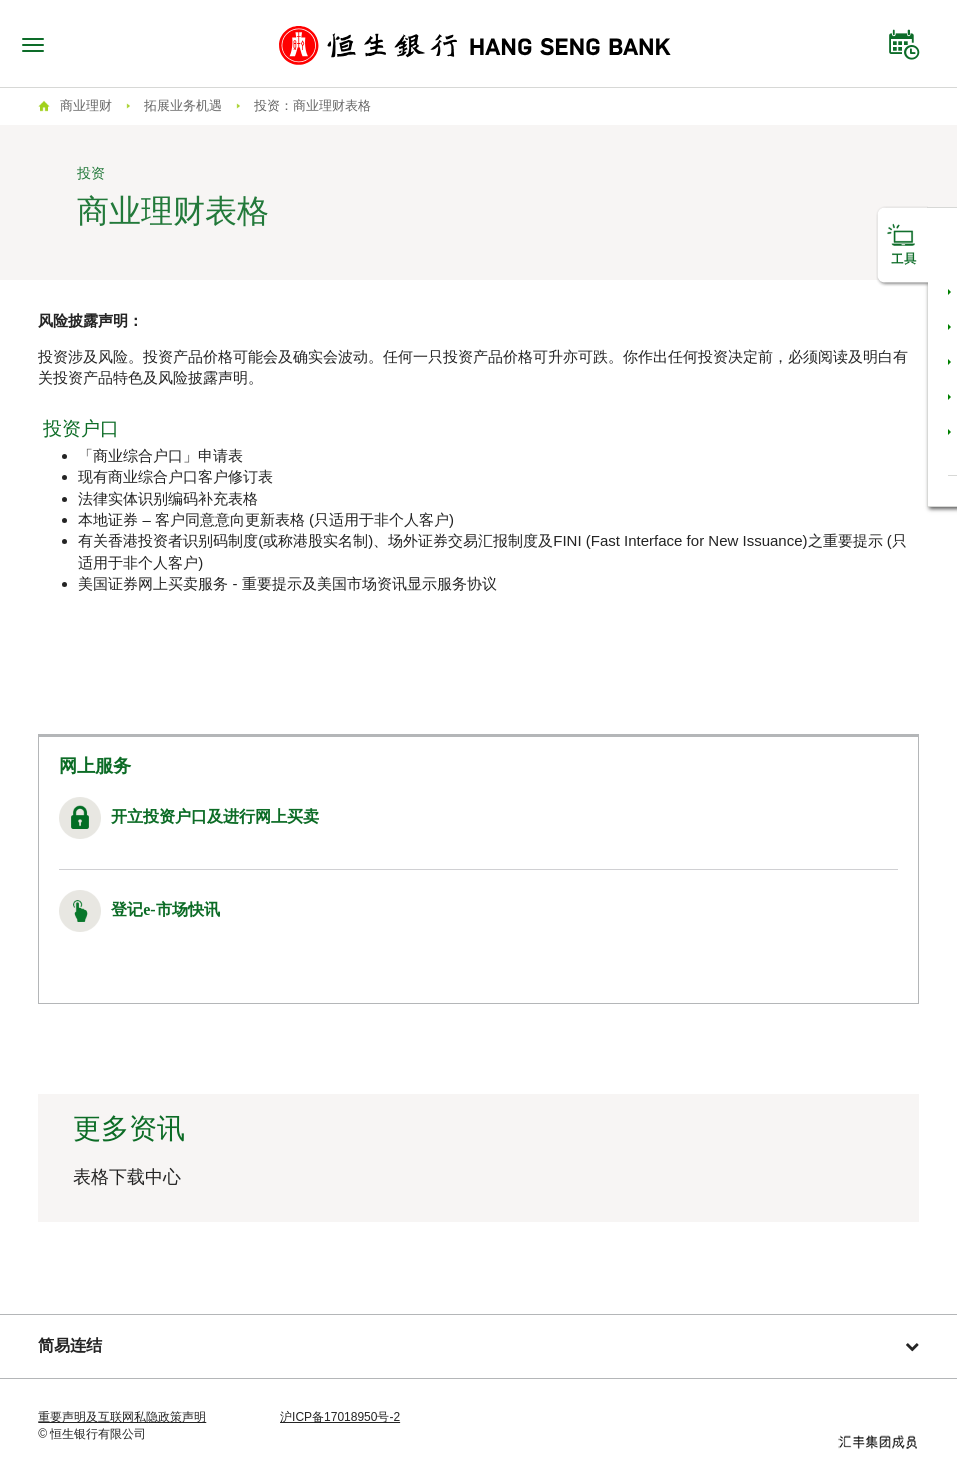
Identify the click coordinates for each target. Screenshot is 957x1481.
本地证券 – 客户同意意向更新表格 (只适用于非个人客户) (266, 519)
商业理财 (86, 105)
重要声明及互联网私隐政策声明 (122, 1417)
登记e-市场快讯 (165, 909)
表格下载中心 (127, 1177)
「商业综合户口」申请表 (160, 455)
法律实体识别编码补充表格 (168, 498)
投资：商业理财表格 (312, 105)
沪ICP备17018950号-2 (340, 1417)
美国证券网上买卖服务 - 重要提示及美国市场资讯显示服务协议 (287, 583)
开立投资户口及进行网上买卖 (215, 816)
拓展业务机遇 (183, 105)
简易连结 (478, 1345)
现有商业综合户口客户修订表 (175, 476)
